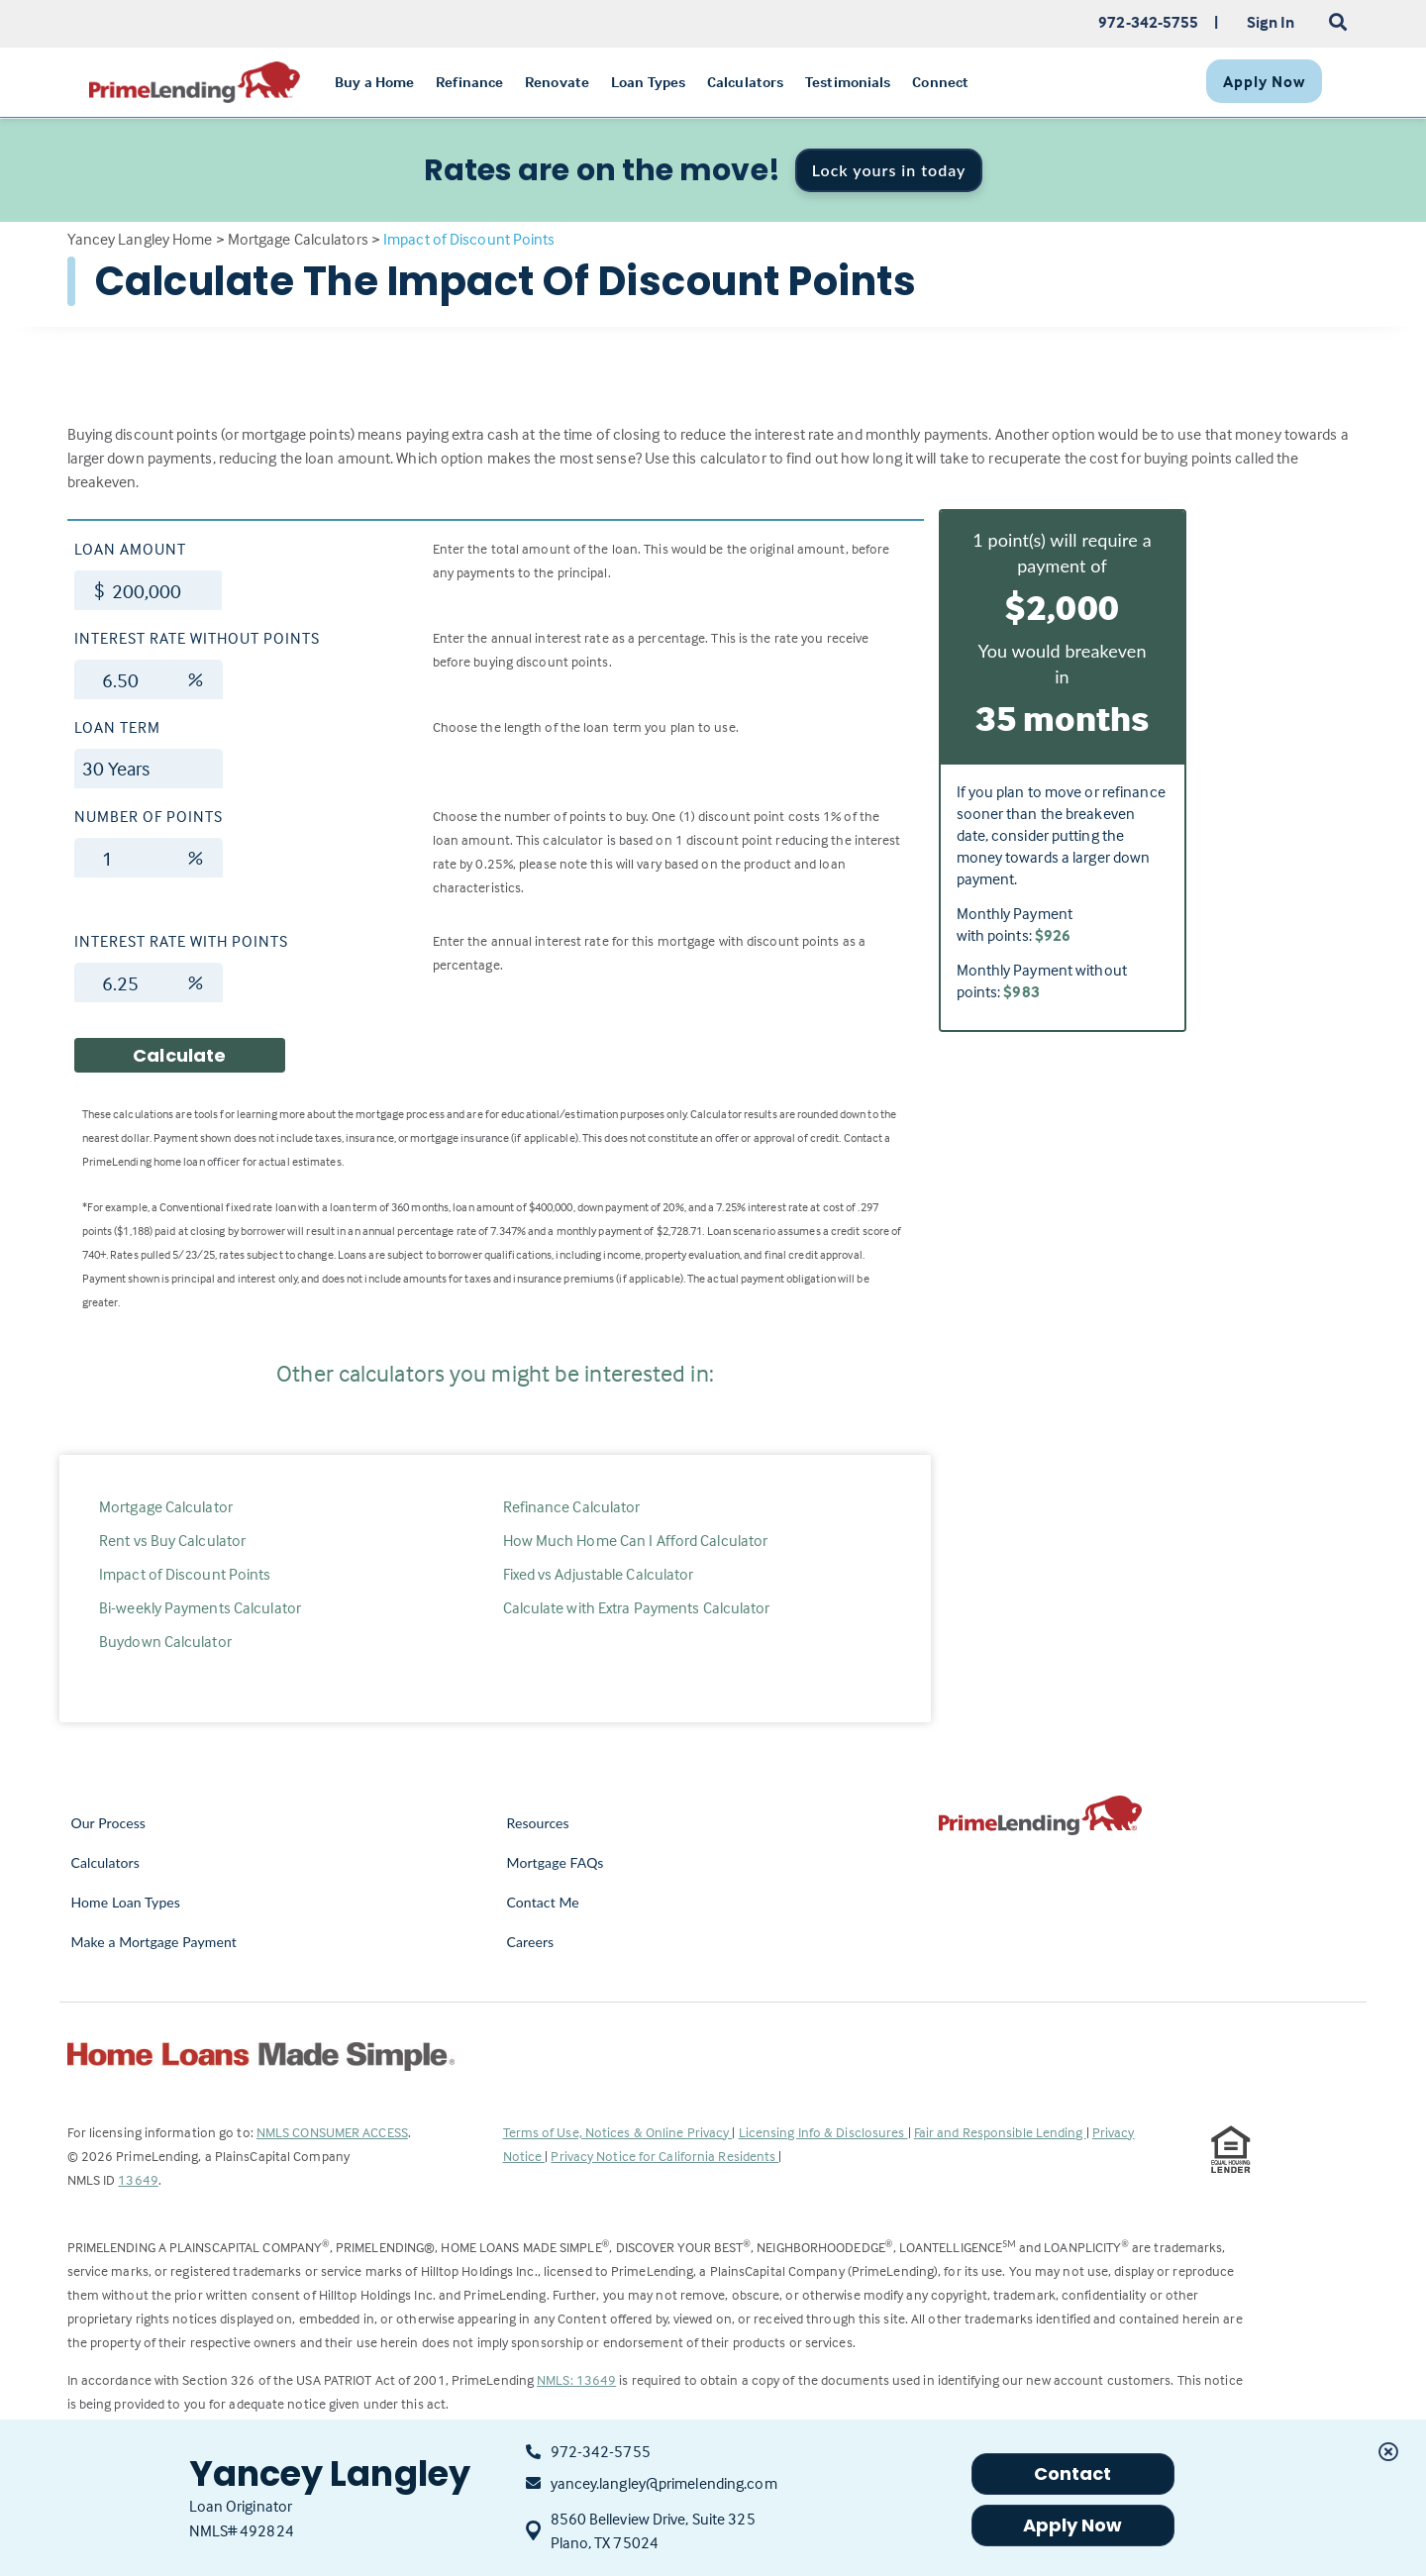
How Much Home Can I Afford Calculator (635, 1540)
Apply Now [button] (1073, 2525)
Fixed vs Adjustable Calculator (598, 1574)
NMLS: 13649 (576, 2379)
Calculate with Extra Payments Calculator (636, 1607)
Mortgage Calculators (298, 239)
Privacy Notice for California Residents (664, 2155)
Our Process (109, 1822)
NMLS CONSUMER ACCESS (332, 2131)
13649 (138, 2179)
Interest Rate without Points (197, 638)
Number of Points (148, 816)
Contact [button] (1073, 2473)
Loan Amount (130, 549)
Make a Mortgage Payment (154, 1941)
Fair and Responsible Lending (1000, 2131)
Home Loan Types (126, 1902)
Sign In (1271, 22)
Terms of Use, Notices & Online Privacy (618, 2131)
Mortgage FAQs (555, 1862)
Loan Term (117, 727)
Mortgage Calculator (166, 1506)
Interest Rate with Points (181, 941)
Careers (531, 1941)
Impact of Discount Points (185, 1574)
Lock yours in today (889, 169)
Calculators (105, 1862)
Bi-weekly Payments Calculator (200, 1607)
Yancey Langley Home (140, 239)
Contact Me (543, 1902)
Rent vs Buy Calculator (172, 1540)
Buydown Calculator (165, 1641)
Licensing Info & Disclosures (823, 2131)
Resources (538, 1822)
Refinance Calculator (572, 1506)
